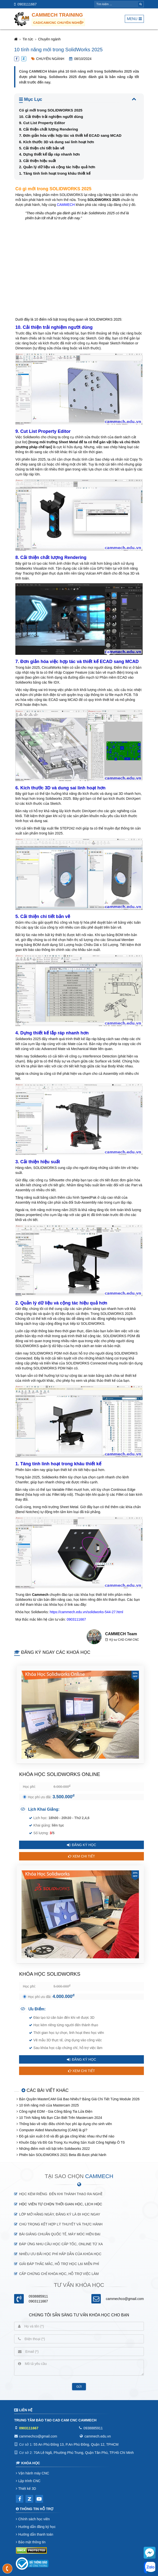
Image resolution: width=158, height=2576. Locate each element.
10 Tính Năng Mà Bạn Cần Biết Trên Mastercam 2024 (60, 2118)
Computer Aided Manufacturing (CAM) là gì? (53, 2130)
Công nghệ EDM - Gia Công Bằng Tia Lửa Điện (55, 2111)
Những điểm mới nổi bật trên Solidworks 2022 (54, 2149)
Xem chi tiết (81, 1856)
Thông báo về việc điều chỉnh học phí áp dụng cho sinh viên (65, 2124)
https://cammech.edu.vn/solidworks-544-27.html (86, 1612)
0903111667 (27, 4)
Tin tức (28, 39)
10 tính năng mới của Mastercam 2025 (49, 2105)
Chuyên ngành (49, 39)
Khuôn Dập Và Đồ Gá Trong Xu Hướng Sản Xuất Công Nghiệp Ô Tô (72, 2142)
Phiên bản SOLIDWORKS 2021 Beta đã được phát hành (62, 2155)
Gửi (79, 2386)
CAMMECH (66, 205)
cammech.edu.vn (97, 2436)
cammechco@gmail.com (125, 2299)
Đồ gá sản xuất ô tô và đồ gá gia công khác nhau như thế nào (66, 2136)
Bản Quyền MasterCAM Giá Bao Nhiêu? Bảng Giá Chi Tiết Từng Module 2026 (79, 2099)
